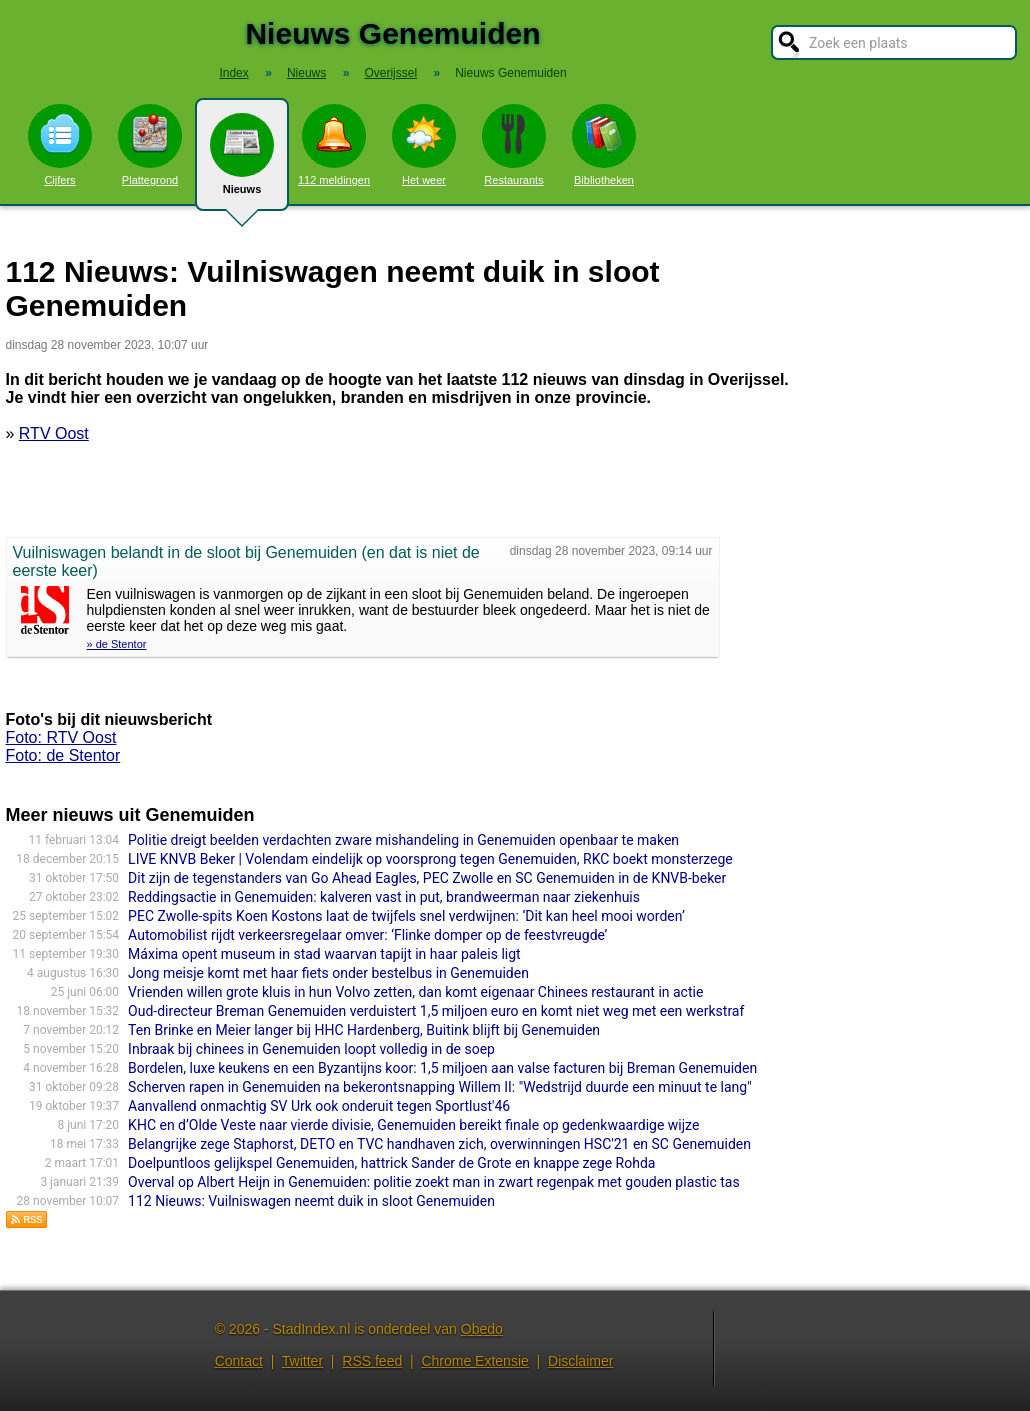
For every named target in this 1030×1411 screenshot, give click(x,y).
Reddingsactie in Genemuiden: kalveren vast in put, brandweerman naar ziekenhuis (384, 897)
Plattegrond (150, 145)
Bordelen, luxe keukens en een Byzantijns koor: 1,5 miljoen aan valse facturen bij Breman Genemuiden (442, 1068)
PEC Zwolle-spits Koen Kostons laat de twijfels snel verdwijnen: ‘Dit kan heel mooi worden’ (406, 916)
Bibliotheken (604, 145)
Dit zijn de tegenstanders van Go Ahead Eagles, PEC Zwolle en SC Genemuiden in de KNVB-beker (427, 878)
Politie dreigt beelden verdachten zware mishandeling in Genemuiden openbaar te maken (403, 840)
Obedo (482, 1329)
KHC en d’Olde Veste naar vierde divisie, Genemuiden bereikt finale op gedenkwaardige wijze (413, 1125)
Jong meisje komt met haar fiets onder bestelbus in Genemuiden (328, 973)
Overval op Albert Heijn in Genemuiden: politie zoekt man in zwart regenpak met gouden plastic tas (434, 1182)
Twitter (302, 1361)
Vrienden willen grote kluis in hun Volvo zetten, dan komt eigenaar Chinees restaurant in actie (415, 992)
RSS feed (372, 1361)
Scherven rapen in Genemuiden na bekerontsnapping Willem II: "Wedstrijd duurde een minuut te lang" (440, 1087)
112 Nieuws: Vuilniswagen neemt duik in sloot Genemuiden (311, 1201)
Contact (239, 1361)
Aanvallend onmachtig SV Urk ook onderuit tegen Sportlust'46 (319, 1106)
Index (233, 73)
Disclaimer (580, 1361)
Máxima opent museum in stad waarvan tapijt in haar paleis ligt (324, 954)
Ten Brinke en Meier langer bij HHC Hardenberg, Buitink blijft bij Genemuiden (364, 1030)
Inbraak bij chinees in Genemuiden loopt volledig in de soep (311, 1049)
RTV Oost (54, 433)
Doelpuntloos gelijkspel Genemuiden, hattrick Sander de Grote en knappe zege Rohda (391, 1163)
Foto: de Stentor (63, 755)
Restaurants (514, 145)
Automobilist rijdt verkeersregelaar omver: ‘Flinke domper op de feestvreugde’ (367, 935)
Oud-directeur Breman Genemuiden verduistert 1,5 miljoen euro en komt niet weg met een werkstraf (436, 1011)
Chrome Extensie (474, 1361)
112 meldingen (334, 145)
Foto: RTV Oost (61, 737)
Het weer (424, 145)
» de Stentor (117, 644)
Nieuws (242, 162)
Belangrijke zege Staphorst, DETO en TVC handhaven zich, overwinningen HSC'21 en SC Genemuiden (439, 1144)
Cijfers (60, 145)
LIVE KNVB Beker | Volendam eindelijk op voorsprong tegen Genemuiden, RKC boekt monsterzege (430, 859)
